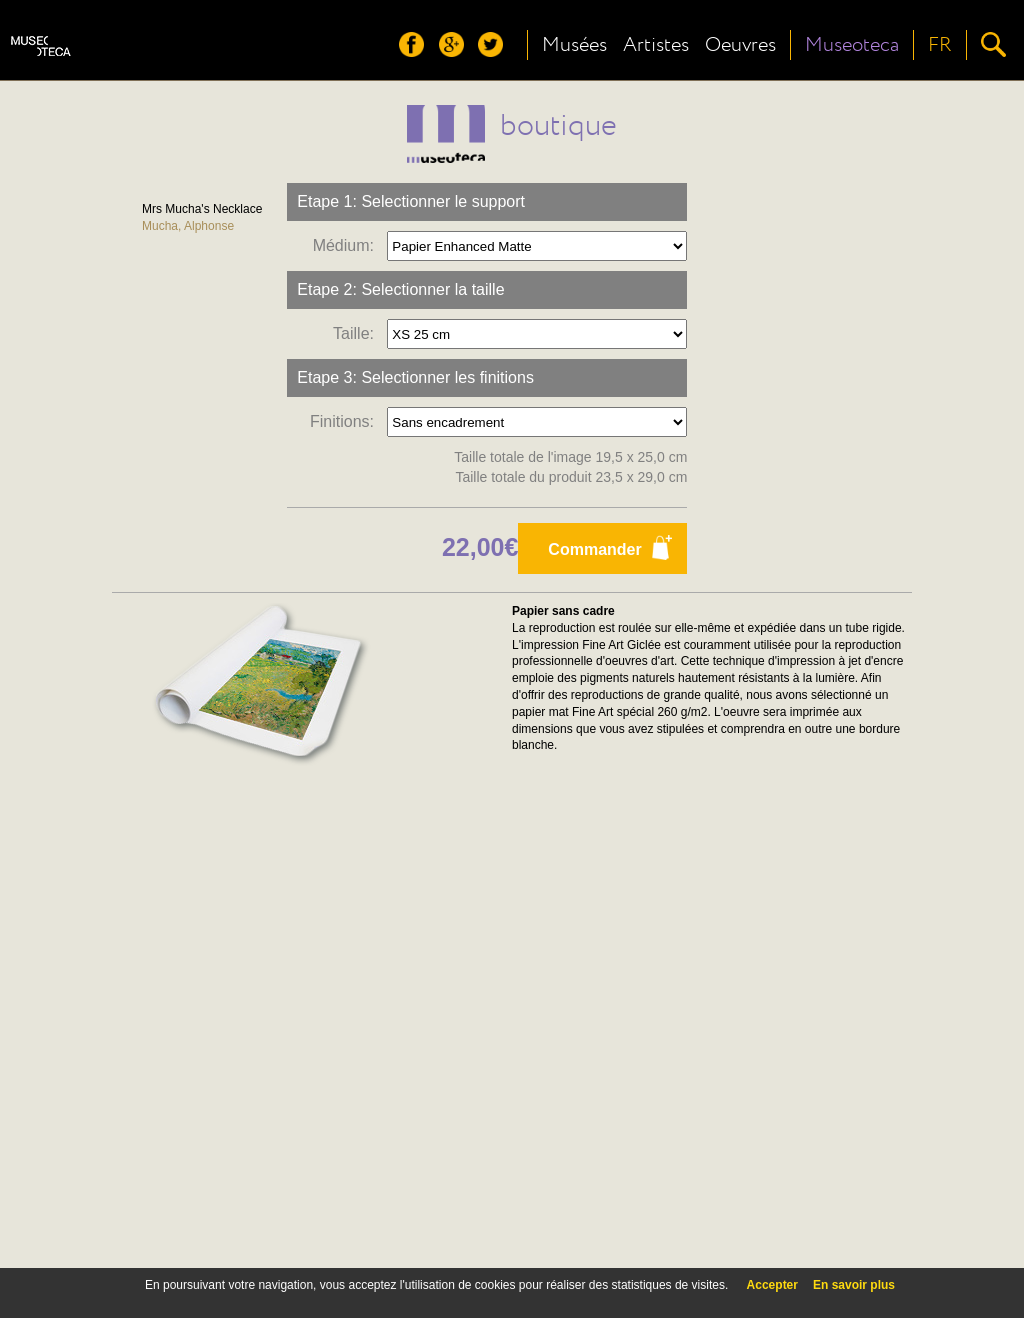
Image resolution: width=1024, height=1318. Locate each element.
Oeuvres (740, 45)
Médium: (348, 245)
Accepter (772, 1285)
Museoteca (852, 45)
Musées (574, 45)
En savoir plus (854, 1285)
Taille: (358, 333)
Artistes (656, 45)
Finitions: (346, 421)
